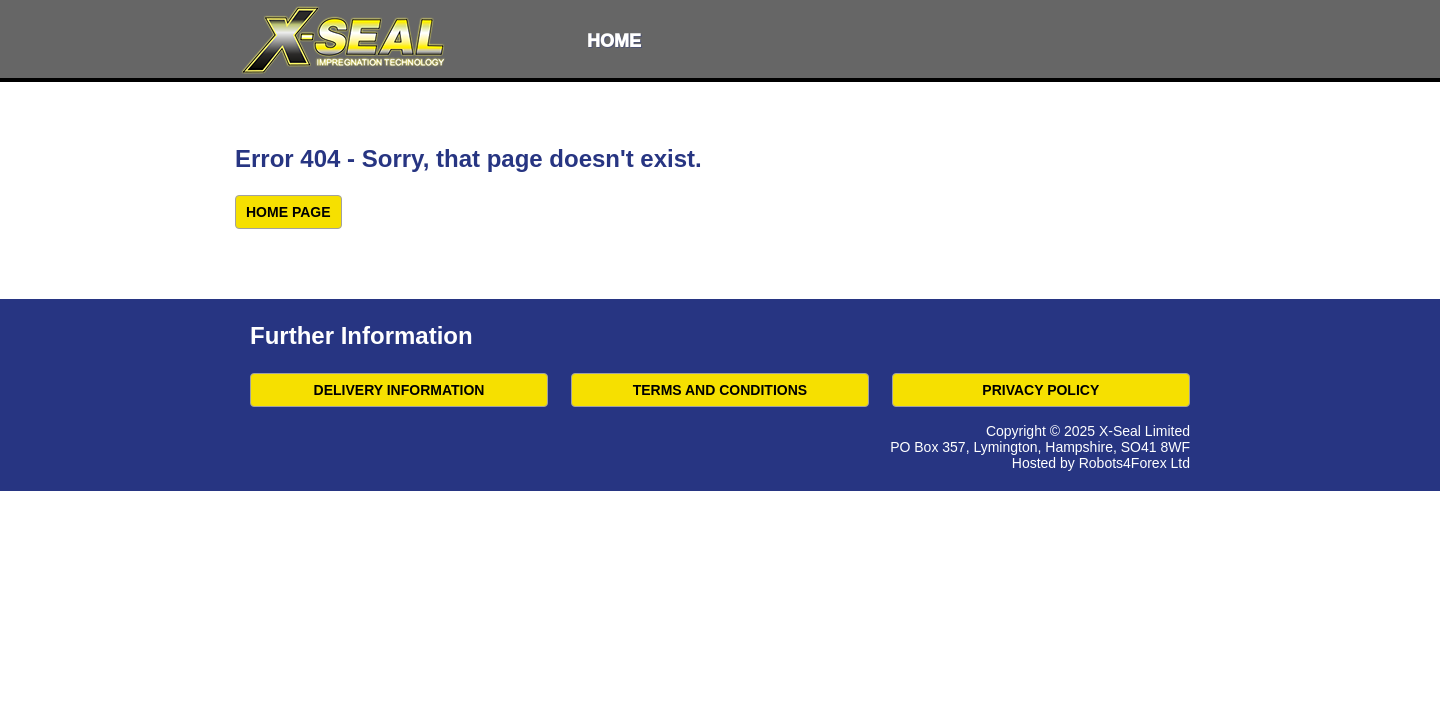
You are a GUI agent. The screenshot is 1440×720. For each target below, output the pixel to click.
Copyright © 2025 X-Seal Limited (1088, 431)
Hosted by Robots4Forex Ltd (1101, 463)
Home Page (288, 212)
